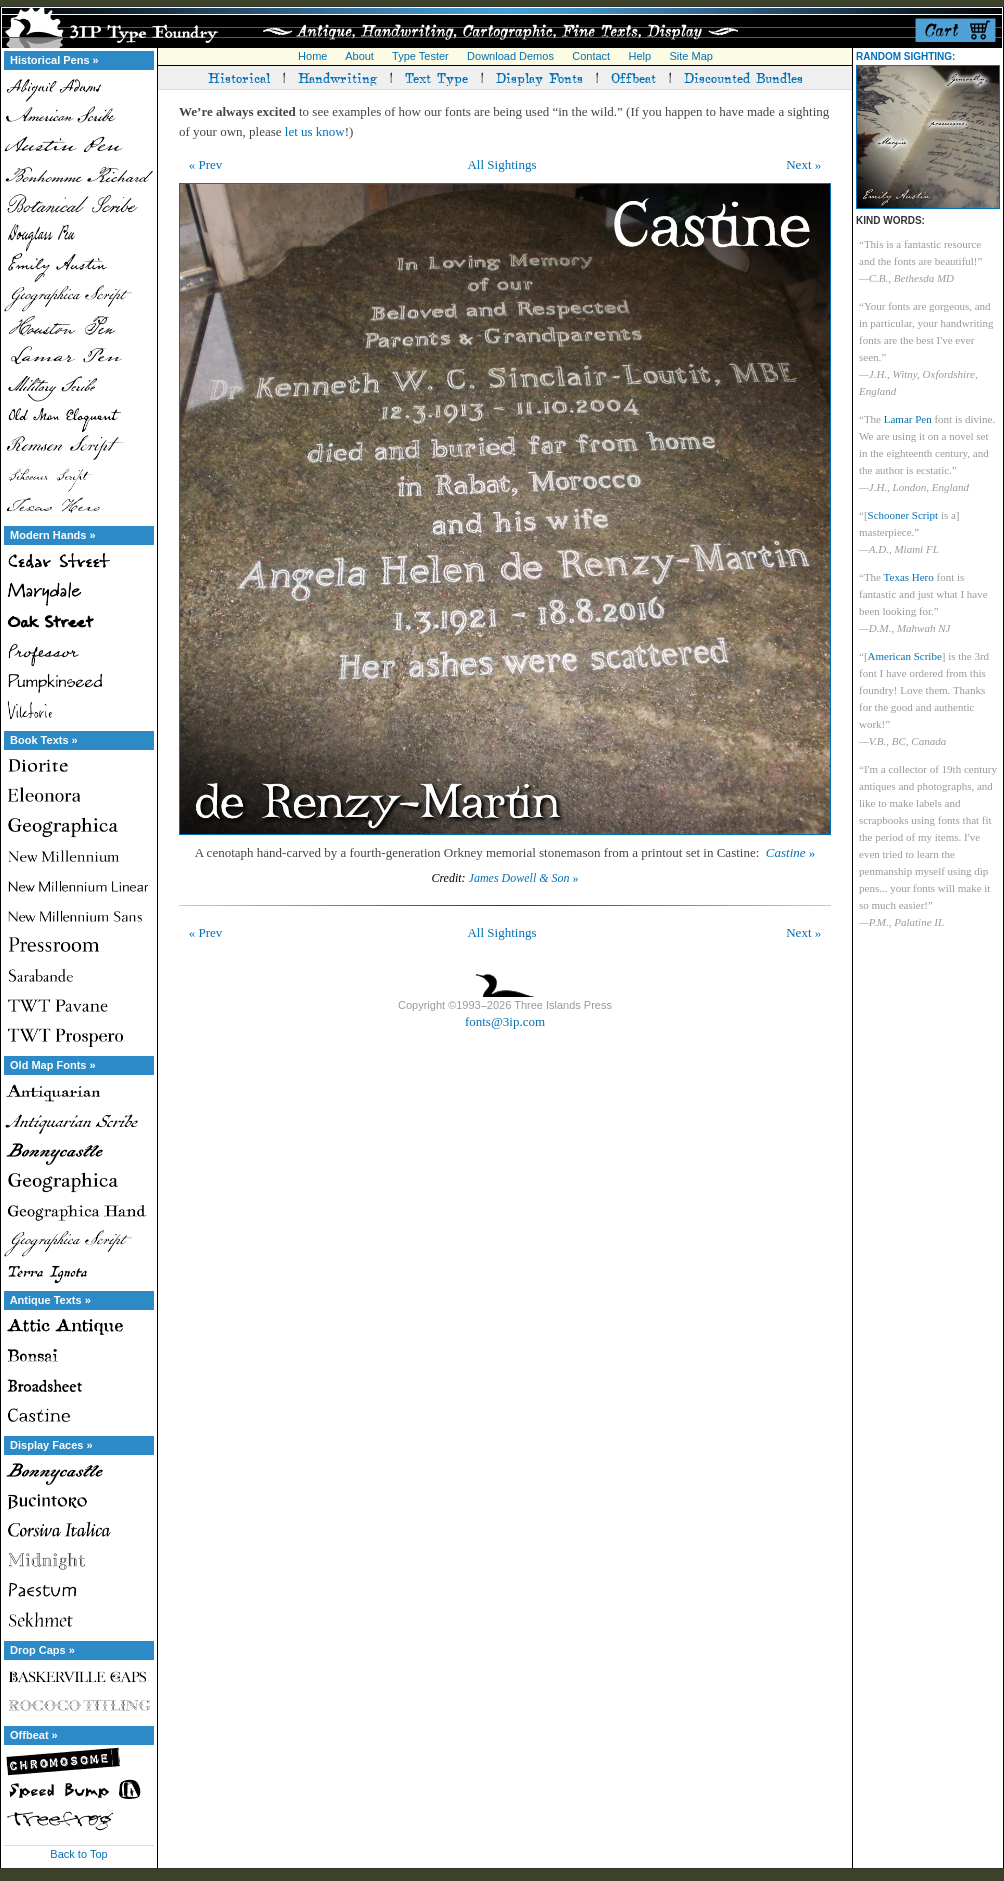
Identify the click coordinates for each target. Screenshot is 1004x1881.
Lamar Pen (908, 419)
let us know (315, 131)
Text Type (436, 77)
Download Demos (510, 56)
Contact (591, 56)
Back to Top (78, 1854)
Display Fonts (539, 77)
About (359, 56)
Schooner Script (903, 515)
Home (312, 56)
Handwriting (337, 77)
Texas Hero (909, 577)
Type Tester (420, 56)
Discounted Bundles (743, 77)
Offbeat (633, 77)
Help (640, 56)
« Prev (206, 164)
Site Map (690, 56)
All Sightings (501, 164)
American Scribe (905, 656)
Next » (803, 164)
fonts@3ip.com (505, 1021)
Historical (239, 77)
